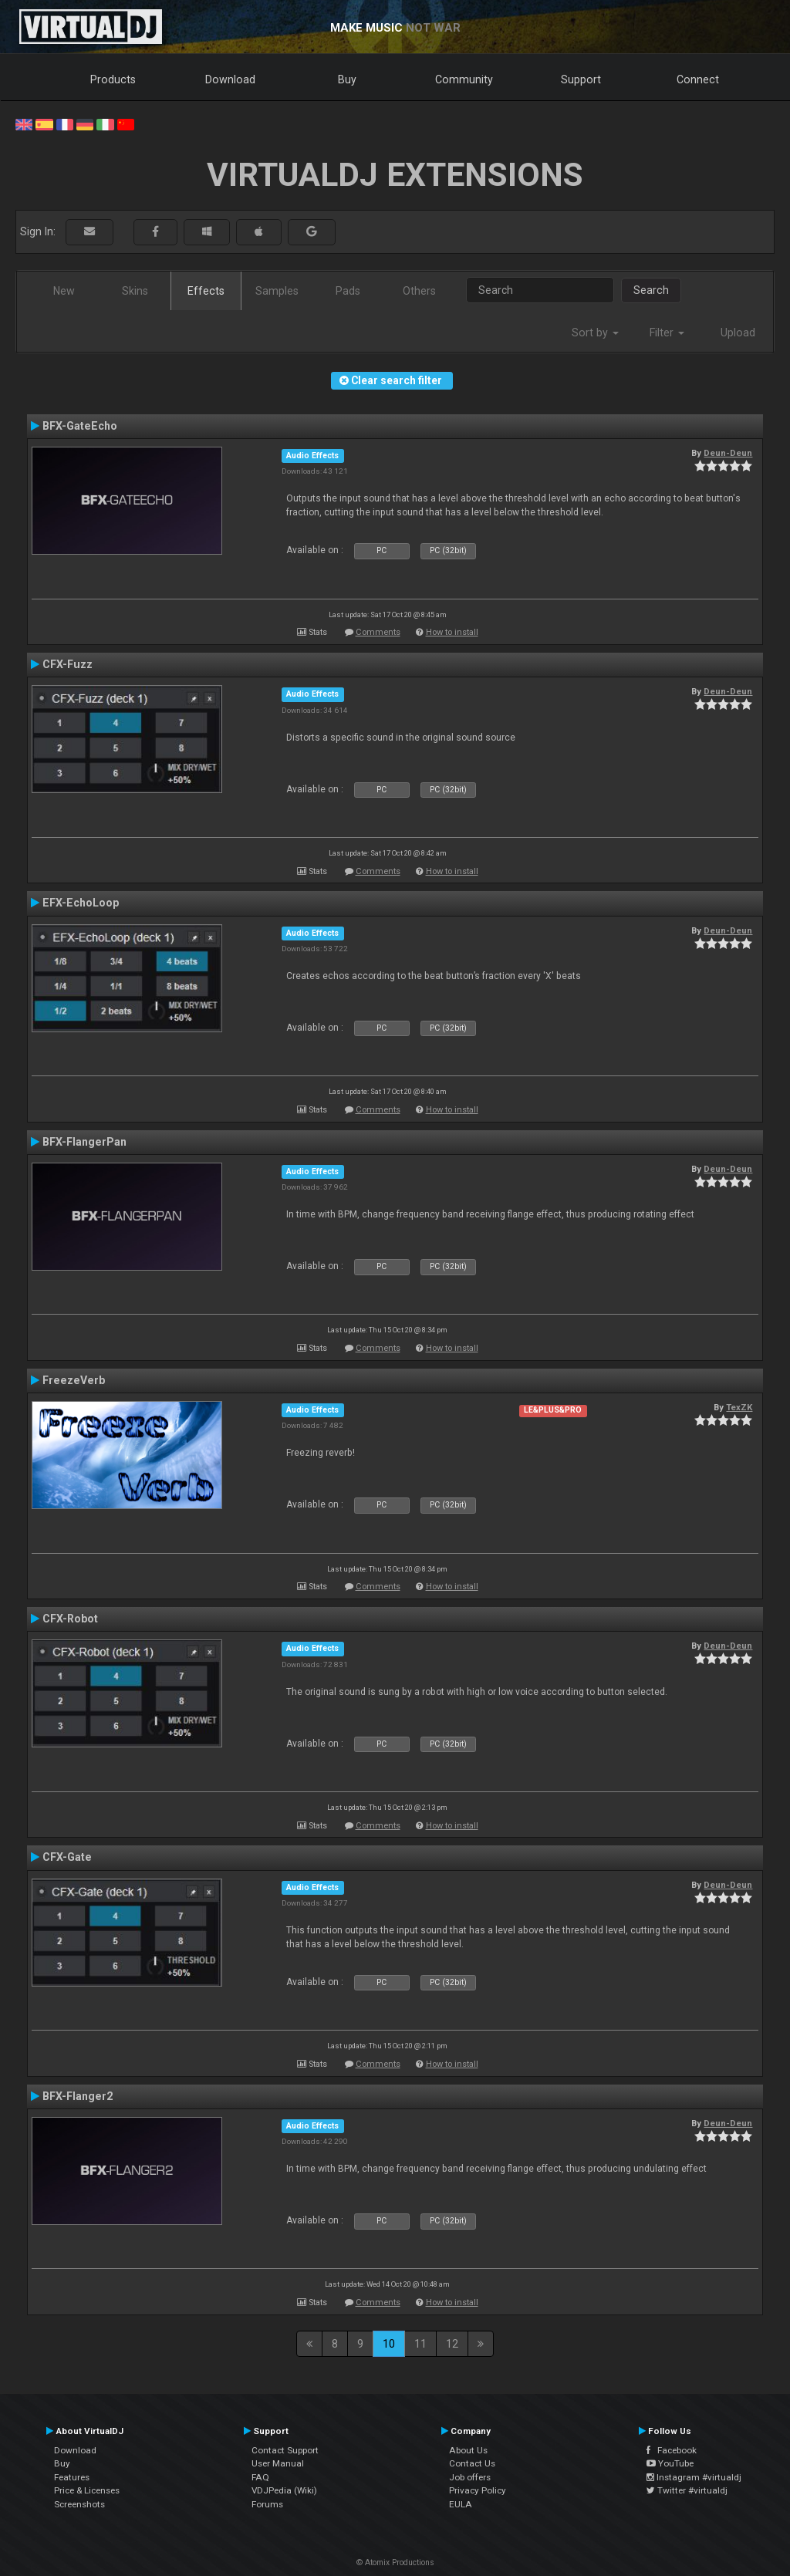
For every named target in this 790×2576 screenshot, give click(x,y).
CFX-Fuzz (67, 664)
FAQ (260, 2477)
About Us (468, 2450)
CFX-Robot (70, 1618)
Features (71, 2477)
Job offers (470, 2477)
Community (464, 79)
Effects (206, 291)
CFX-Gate (67, 1857)
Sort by (595, 332)
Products (113, 79)
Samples (277, 291)
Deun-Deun (728, 452)
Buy (347, 79)
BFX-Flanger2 (77, 2096)
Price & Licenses (87, 2490)
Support (581, 79)
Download (230, 79)
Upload (738, 332)
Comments (378, 632)
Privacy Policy (477, 2490)
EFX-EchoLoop (80, 902)
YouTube (670, 2463)
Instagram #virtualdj (694, 2477)
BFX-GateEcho (79, 426)
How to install (452, 632)
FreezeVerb (73, 1380)
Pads (348, 291)
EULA (460, 2504)
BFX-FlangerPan (84, 1142)
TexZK (739, 1407)
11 (420, 2344)
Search (651, 290)
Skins (135, 291)
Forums (267, 2504)
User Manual (278, 2463)
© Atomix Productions (395, 2562)
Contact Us (472, 2463)
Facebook (672, 2450)
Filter (667, 332)
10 (389, 2344)
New (64, 291)
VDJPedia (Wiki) (284, 2490)
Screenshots (79, 2504)
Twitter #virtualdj (687, 2490)
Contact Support (285, 2450)
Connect (698, 79)
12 (452, 2344)
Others (419, 291)
